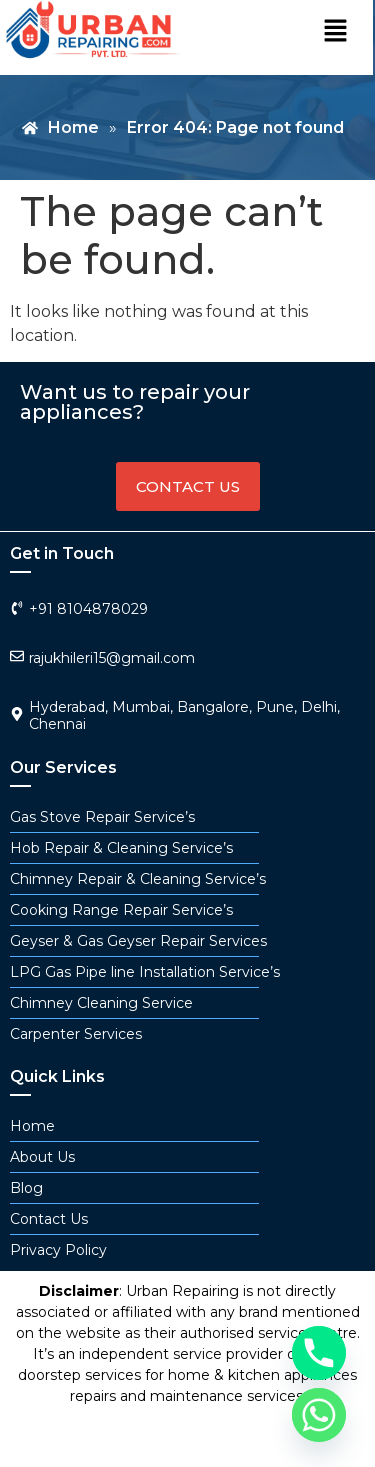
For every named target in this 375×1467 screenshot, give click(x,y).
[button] (335, 32)
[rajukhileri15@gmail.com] (17, 656)
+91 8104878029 (88, 609)
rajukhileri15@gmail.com (112, 658)
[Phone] (319, 1353)
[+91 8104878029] (17, 608)
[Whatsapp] (319, 1415)
